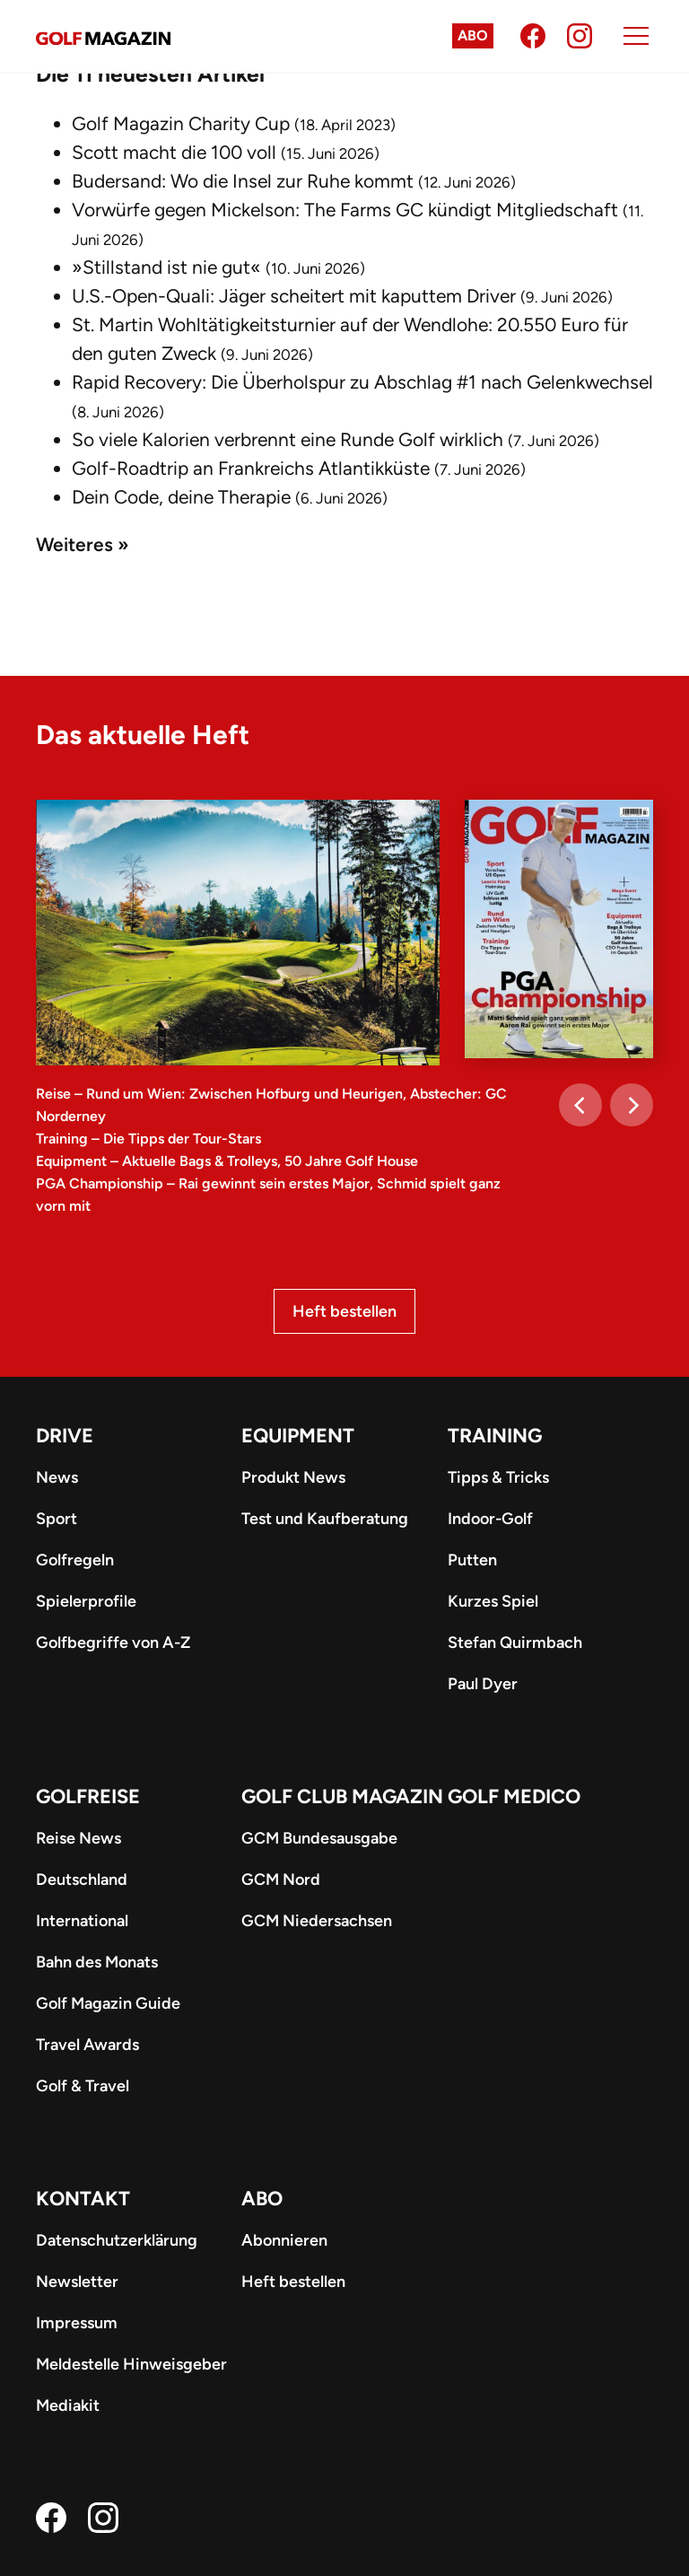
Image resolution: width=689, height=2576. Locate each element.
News (57, 1477)
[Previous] (580, 1104)
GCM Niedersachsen (316, 1921)
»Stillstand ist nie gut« (166, 267)
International (82, 1921)
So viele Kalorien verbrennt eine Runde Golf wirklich (287, 439)
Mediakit (68, 2405)
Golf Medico (514, 1796)
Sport (56, 1519)
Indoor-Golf (490, 1519)
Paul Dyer (483, 1684)
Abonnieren (284, 2240)
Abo (473, 35)
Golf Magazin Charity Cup (181, 123)
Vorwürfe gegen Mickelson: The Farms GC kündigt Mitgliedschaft (345, 209)
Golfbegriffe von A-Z (113, 1642)
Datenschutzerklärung (116, 2240)
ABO (262, 2198)
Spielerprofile (86, 1601)
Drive (64, 1436)
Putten (472, 1560)
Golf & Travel (82, 2086)
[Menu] (636, 35)
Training (495, 1436)
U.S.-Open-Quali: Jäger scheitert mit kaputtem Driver (294, 296)
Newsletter (77, 2281)
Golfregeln (75, 1560)
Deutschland (81, 1879)
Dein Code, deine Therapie (181, 497)
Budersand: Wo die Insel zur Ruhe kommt (243, 181)
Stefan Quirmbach (515, 1642)
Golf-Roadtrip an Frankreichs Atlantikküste (251, 468)
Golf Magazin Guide (108, 2003)
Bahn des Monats (97, 1962)
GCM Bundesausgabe (319, 1838)
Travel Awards (87, 2045)
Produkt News (293, 1477)
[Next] (631, 1104)
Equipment (297, 1436)
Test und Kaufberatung (324, 1519)
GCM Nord (280, 1879)
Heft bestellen (344, 1311)
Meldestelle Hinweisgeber (131, 2364)
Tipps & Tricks (498, 1477)
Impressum (77, 2323)
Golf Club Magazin (342, 1796)
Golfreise (88, 1796)
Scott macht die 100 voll (174, 152)
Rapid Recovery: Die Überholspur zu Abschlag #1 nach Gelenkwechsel (362, 382)
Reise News (78, 1838)
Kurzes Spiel (493, 1601)
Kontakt (83, 2198)
